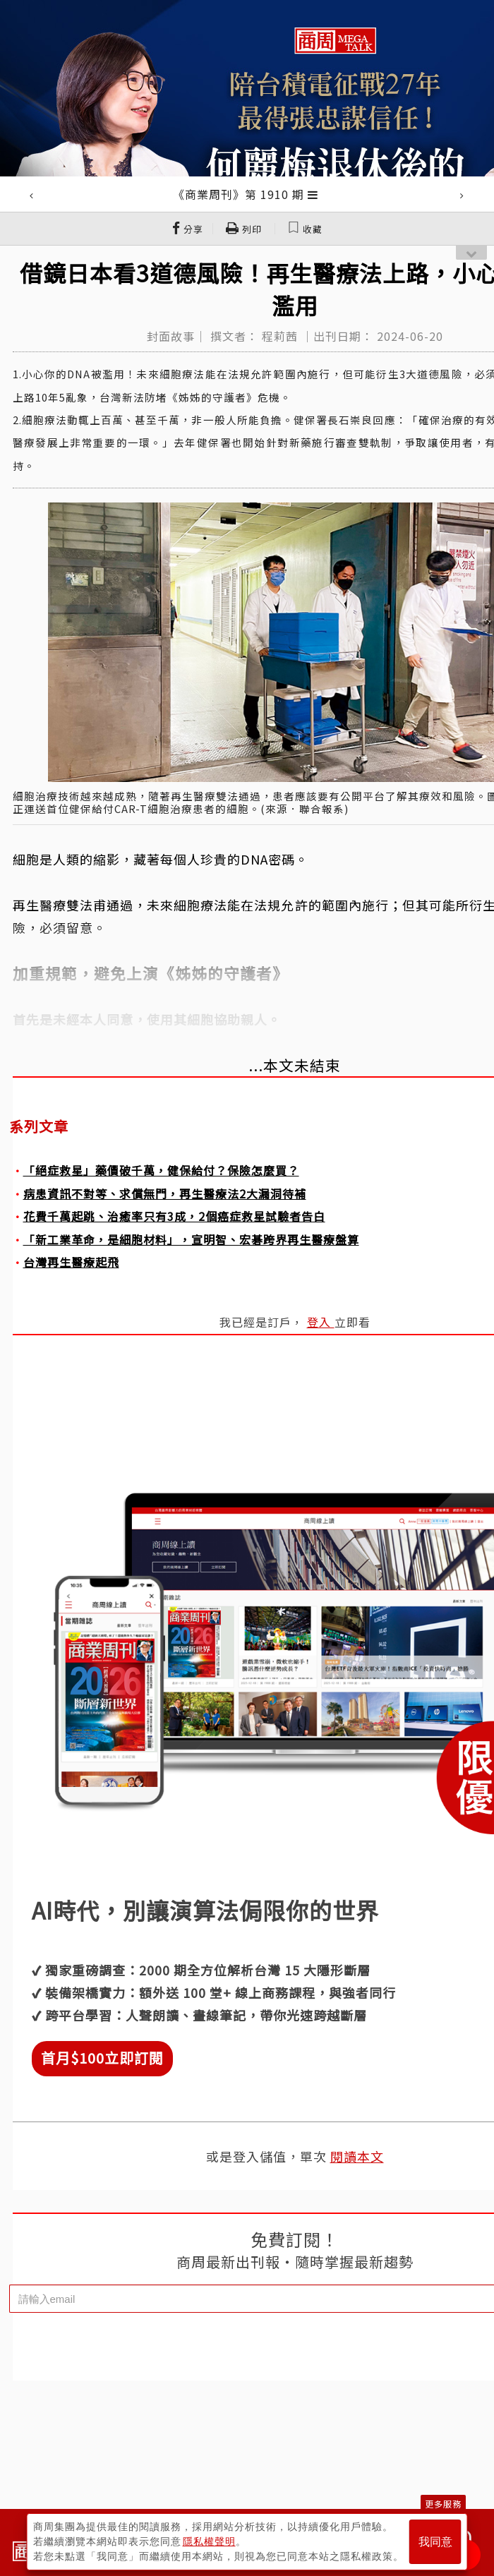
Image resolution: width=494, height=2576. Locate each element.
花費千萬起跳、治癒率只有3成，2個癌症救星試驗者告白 (174, 1216)
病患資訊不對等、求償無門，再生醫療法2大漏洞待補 (164, 1193)
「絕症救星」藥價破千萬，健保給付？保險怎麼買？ (161, 1170)
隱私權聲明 (209, 2541)
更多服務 (443, 2504)
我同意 (435, 2542)
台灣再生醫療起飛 (71, 1261)
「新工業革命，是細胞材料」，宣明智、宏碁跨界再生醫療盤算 (191, 1239)
